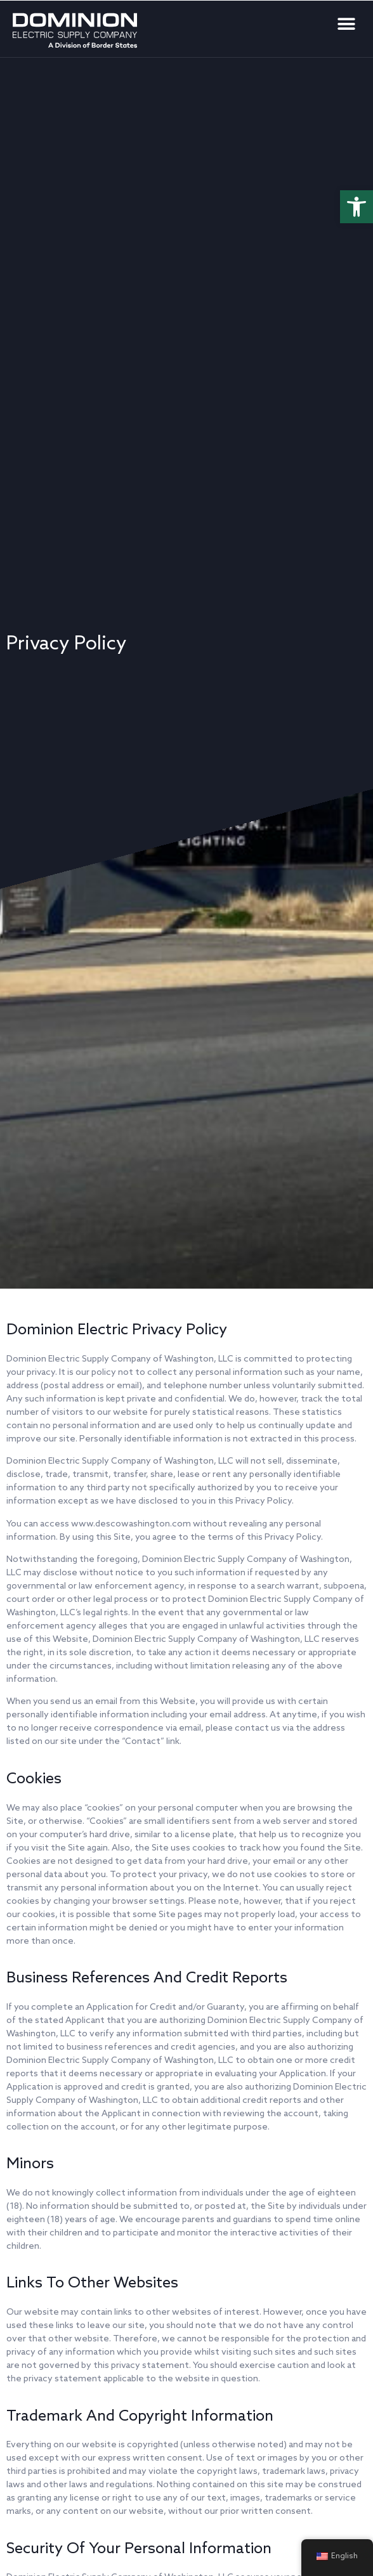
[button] (356, 206)
